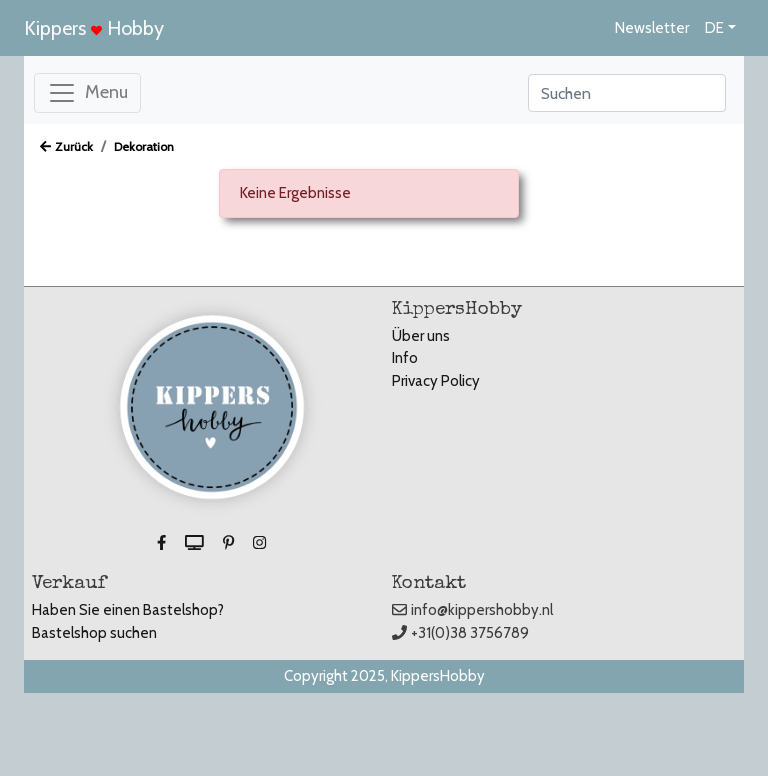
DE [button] (714, 28)
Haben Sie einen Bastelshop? (128, 610)
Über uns (421, 336)
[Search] (627, 93)
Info (405, 358)
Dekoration (144, 146)
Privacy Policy (436, 381)
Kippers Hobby (94, 28)
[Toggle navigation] (87, 93)
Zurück (66, 146)
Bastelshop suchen (94, 633)
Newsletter (652, 28)
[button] (163, 544)
